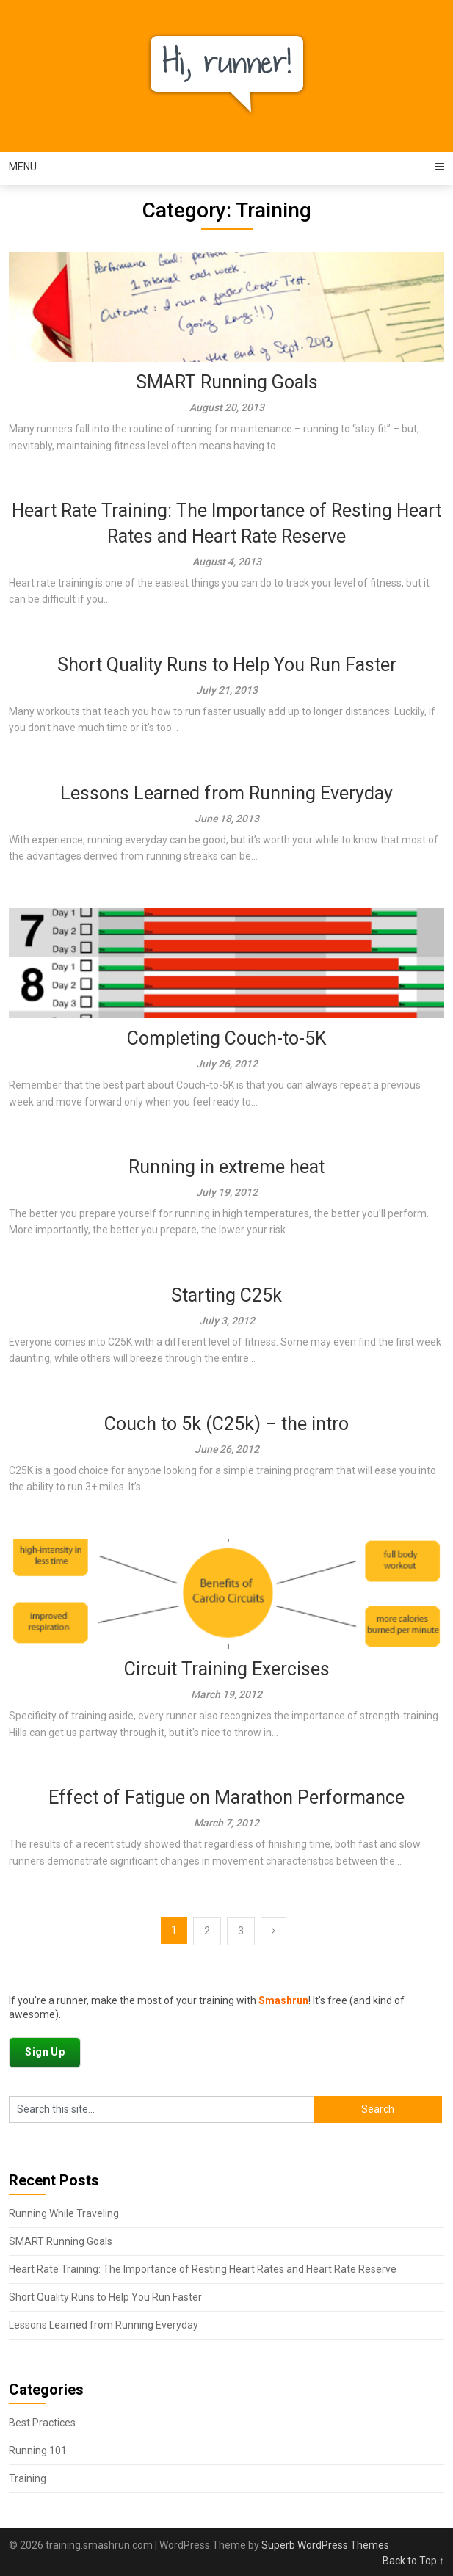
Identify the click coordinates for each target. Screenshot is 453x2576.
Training (27, 2478)
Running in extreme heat (226, 1167)
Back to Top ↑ (413, 2560)
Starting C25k (226, 1295)
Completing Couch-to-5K (227, 1038)
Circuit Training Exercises (227, 1669)
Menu (23, 167)
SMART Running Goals (227, 382)
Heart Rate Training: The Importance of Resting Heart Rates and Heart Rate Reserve (202, 2269)
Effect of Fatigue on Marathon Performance (226, 1797)
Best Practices (42, 2422)
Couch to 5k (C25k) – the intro (226, 1423)
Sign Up (45, 2052)
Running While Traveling (64, 2213)
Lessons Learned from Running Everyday (226, 793)
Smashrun (283, 2000)
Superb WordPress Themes (325, 2545)
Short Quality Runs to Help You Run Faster (226, 664)
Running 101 (38, 2450)
